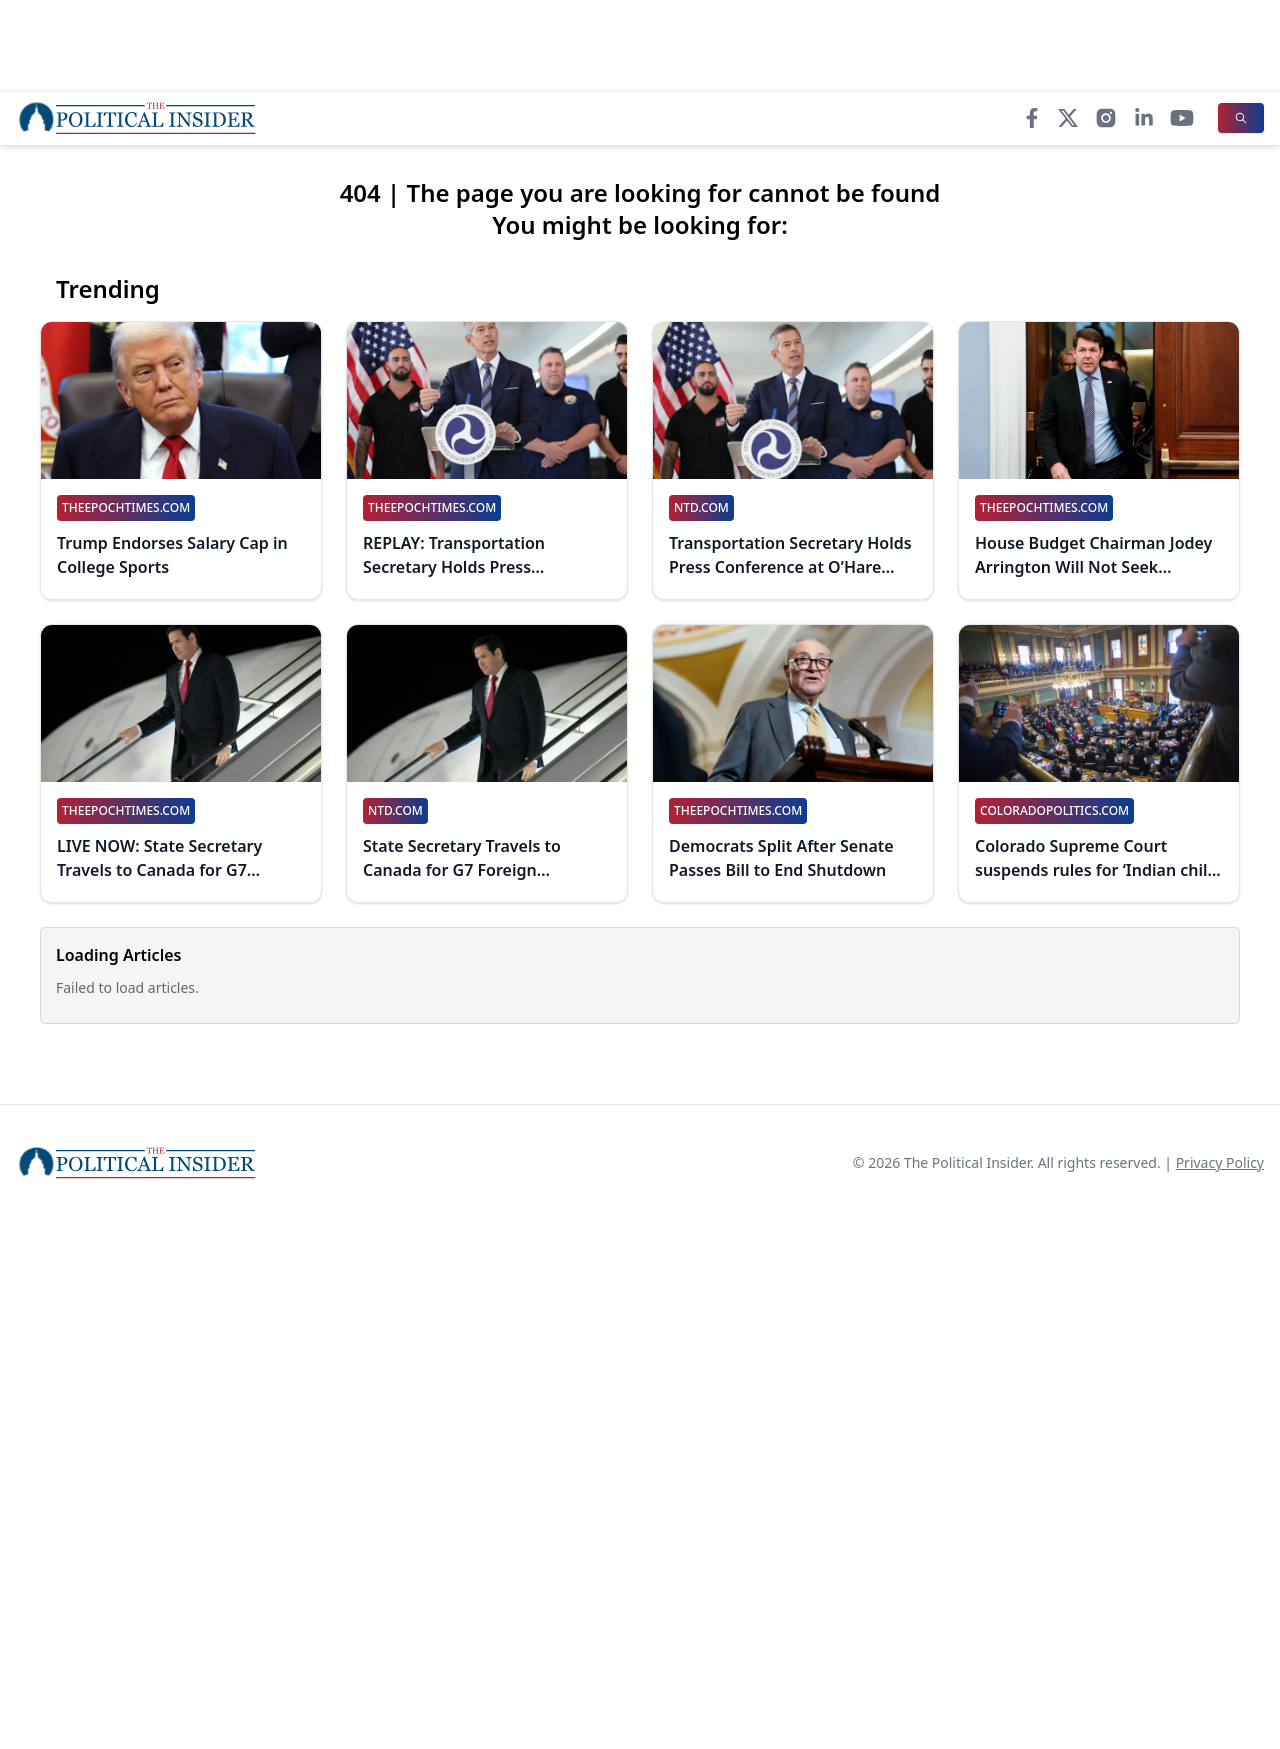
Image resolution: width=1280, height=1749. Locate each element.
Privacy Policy (1220, 1162)
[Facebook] (1032, 118)
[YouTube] (1182, 118)
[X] (1068, 118)
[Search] (1241, 118)
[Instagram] (1106, 118)
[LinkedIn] (1144, 118)
